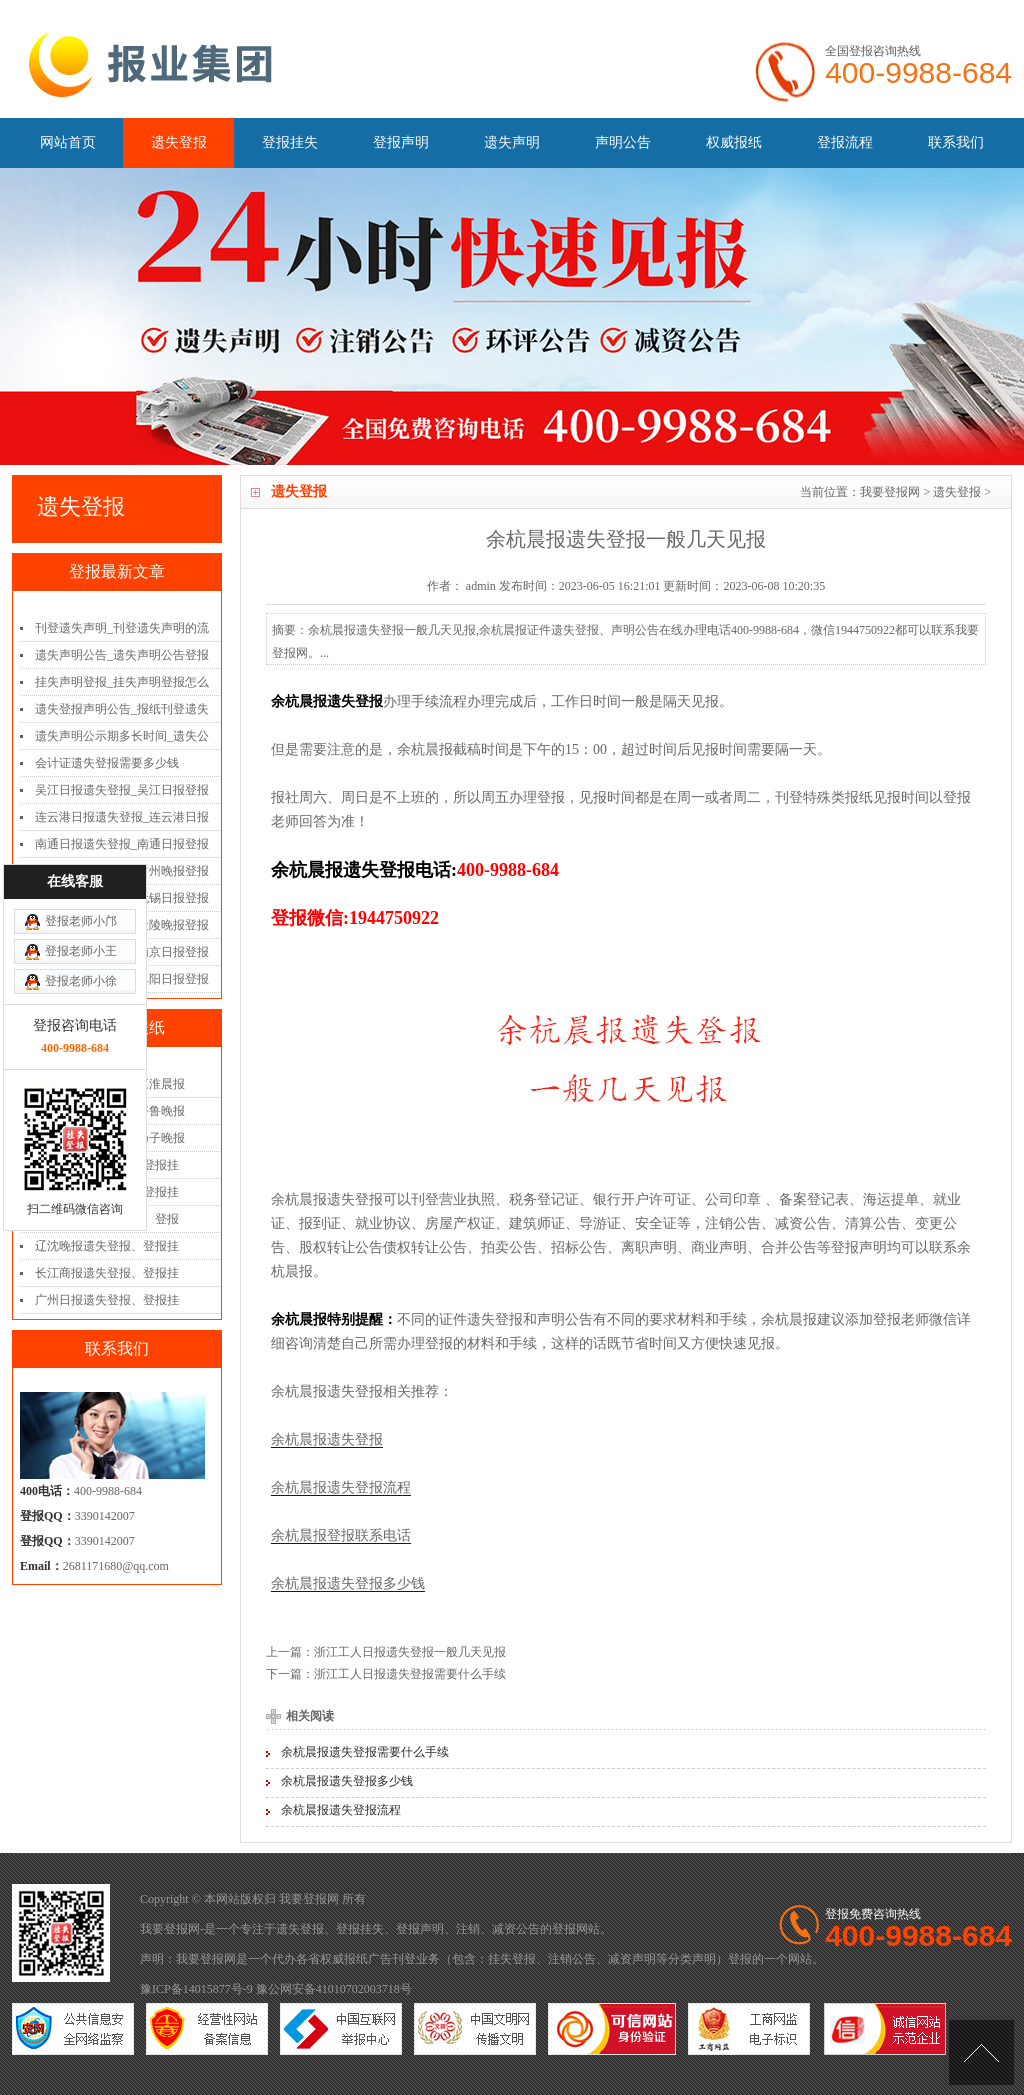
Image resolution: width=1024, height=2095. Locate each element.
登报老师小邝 (81, 794)
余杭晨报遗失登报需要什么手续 (365, 1752)
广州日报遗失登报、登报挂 (107, 1300)
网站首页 (68, 142)
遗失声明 (512, 142)
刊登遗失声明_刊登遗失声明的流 (122, 628)
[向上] (981, 2052)
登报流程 (845, 142)
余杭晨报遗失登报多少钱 (348, 1583)
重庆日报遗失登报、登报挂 (107, 1165)
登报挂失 (290, 142)
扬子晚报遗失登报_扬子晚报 (110, 1138)
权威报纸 (734, 142)
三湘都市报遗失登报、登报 (107, 1219)
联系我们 (956, 142)
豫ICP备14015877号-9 (196, 1989)
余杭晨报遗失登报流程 (341, 1487)
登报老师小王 (81, 824)
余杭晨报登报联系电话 (341, 1535)
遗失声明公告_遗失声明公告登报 (122, 655)
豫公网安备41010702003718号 (334, 1989)
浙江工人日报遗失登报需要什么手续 (410, 1674)
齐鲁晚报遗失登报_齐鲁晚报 (110, 1111)
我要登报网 (890, 492)
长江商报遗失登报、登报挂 (107, 1273)
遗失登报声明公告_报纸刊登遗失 (122, 709)
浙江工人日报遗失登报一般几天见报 (410, 1652)
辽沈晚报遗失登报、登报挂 (107, 1246)
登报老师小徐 (81, 854)
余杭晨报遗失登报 (327, 1439)
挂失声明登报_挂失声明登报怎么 (122, 682)
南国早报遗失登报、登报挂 (107, 1192)
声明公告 (623, 142)
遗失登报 (179, 142)
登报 (564, 1929)
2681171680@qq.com (116, 1566)
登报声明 (401, 142)
